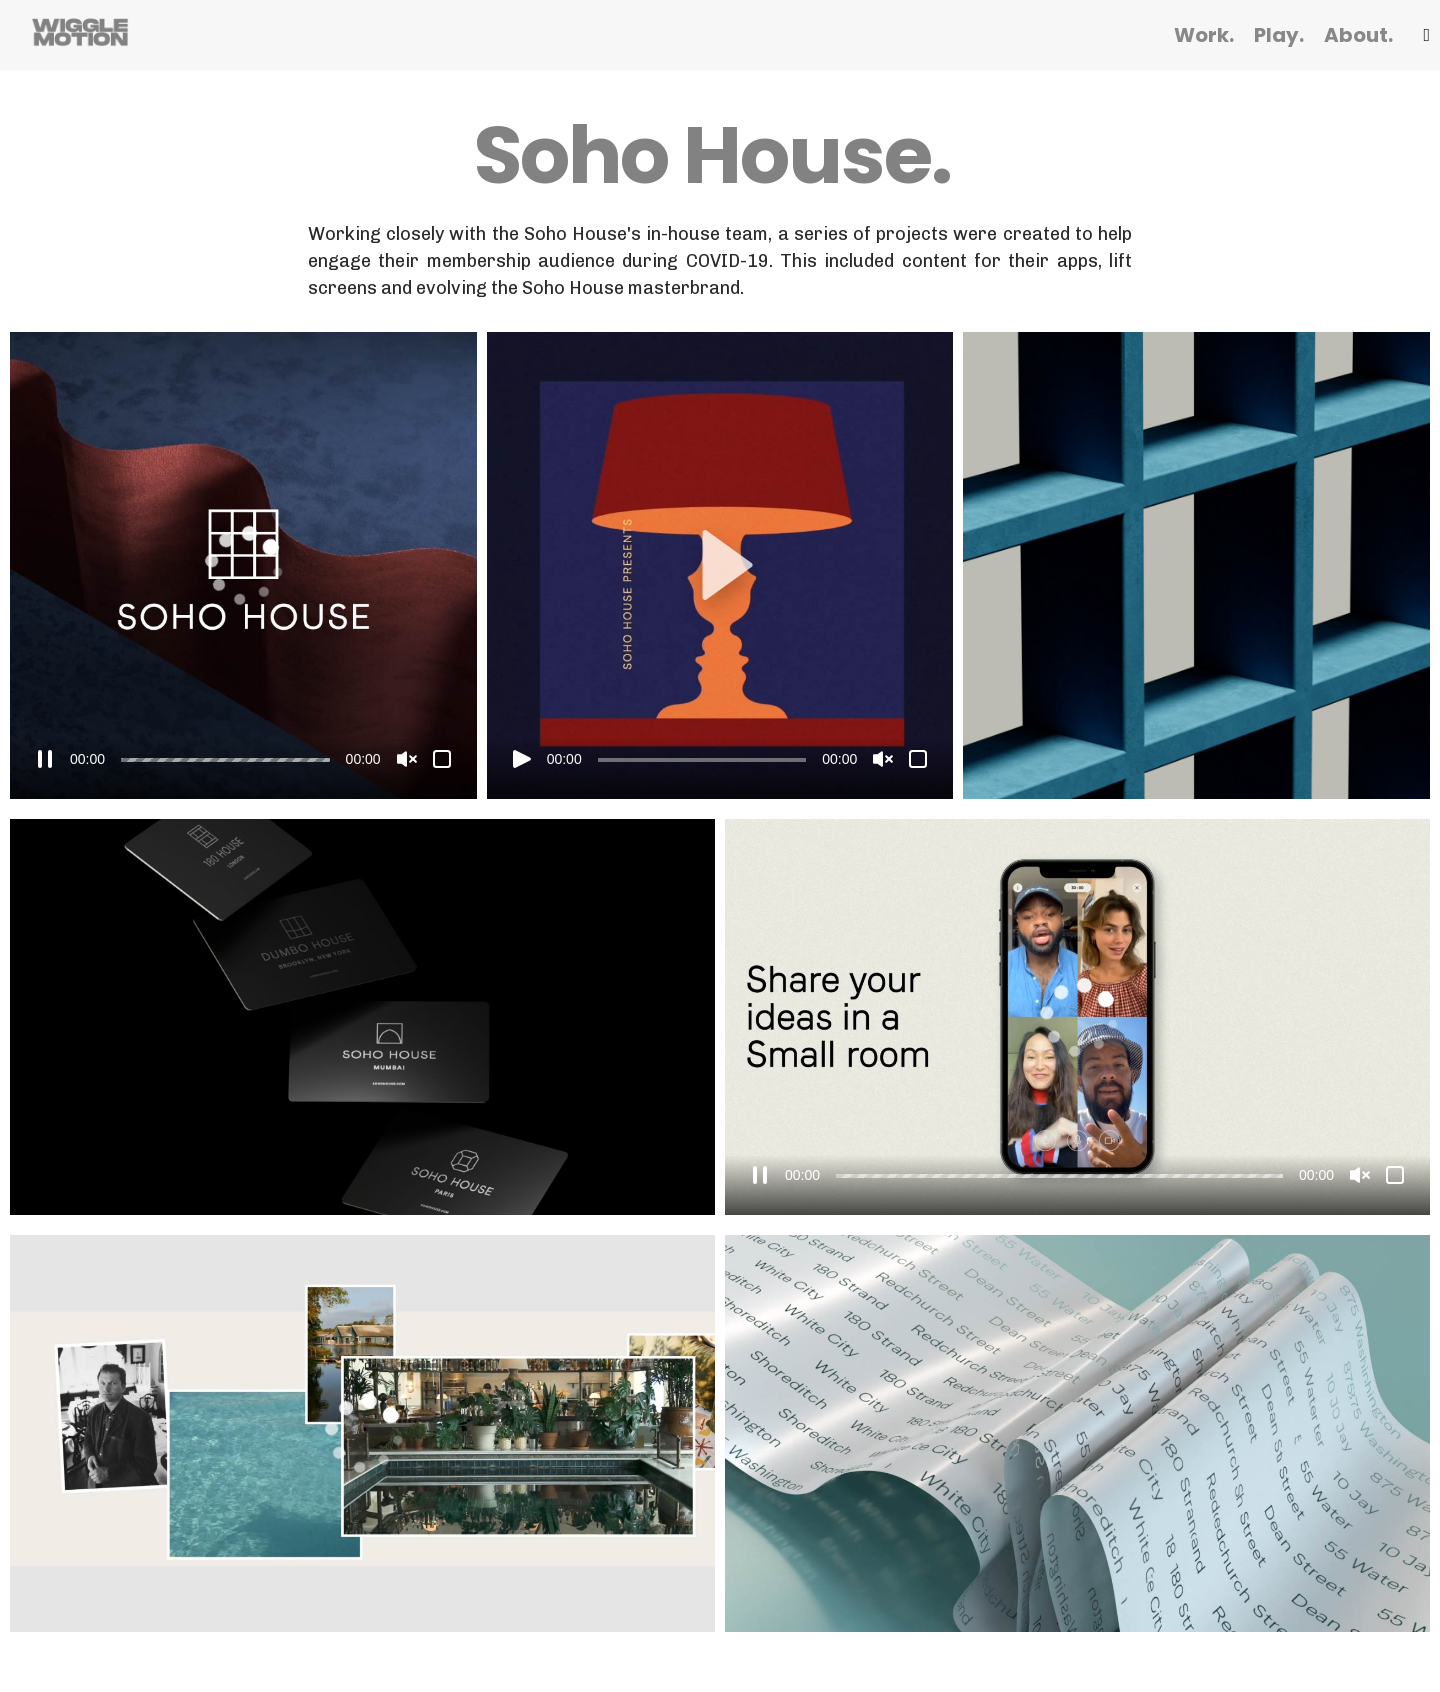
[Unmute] (407, 759)
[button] (720, 565)
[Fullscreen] (442, 759)
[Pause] (45, 759)
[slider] (225, 760)
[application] (243, 565)
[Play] (522, 759)
